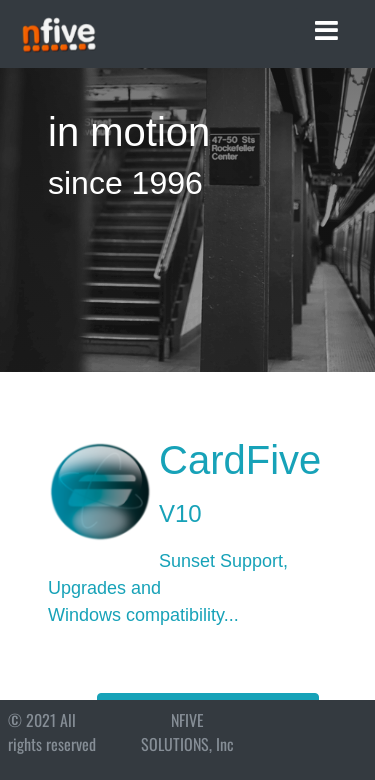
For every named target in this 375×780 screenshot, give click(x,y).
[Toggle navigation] (326, 31)
